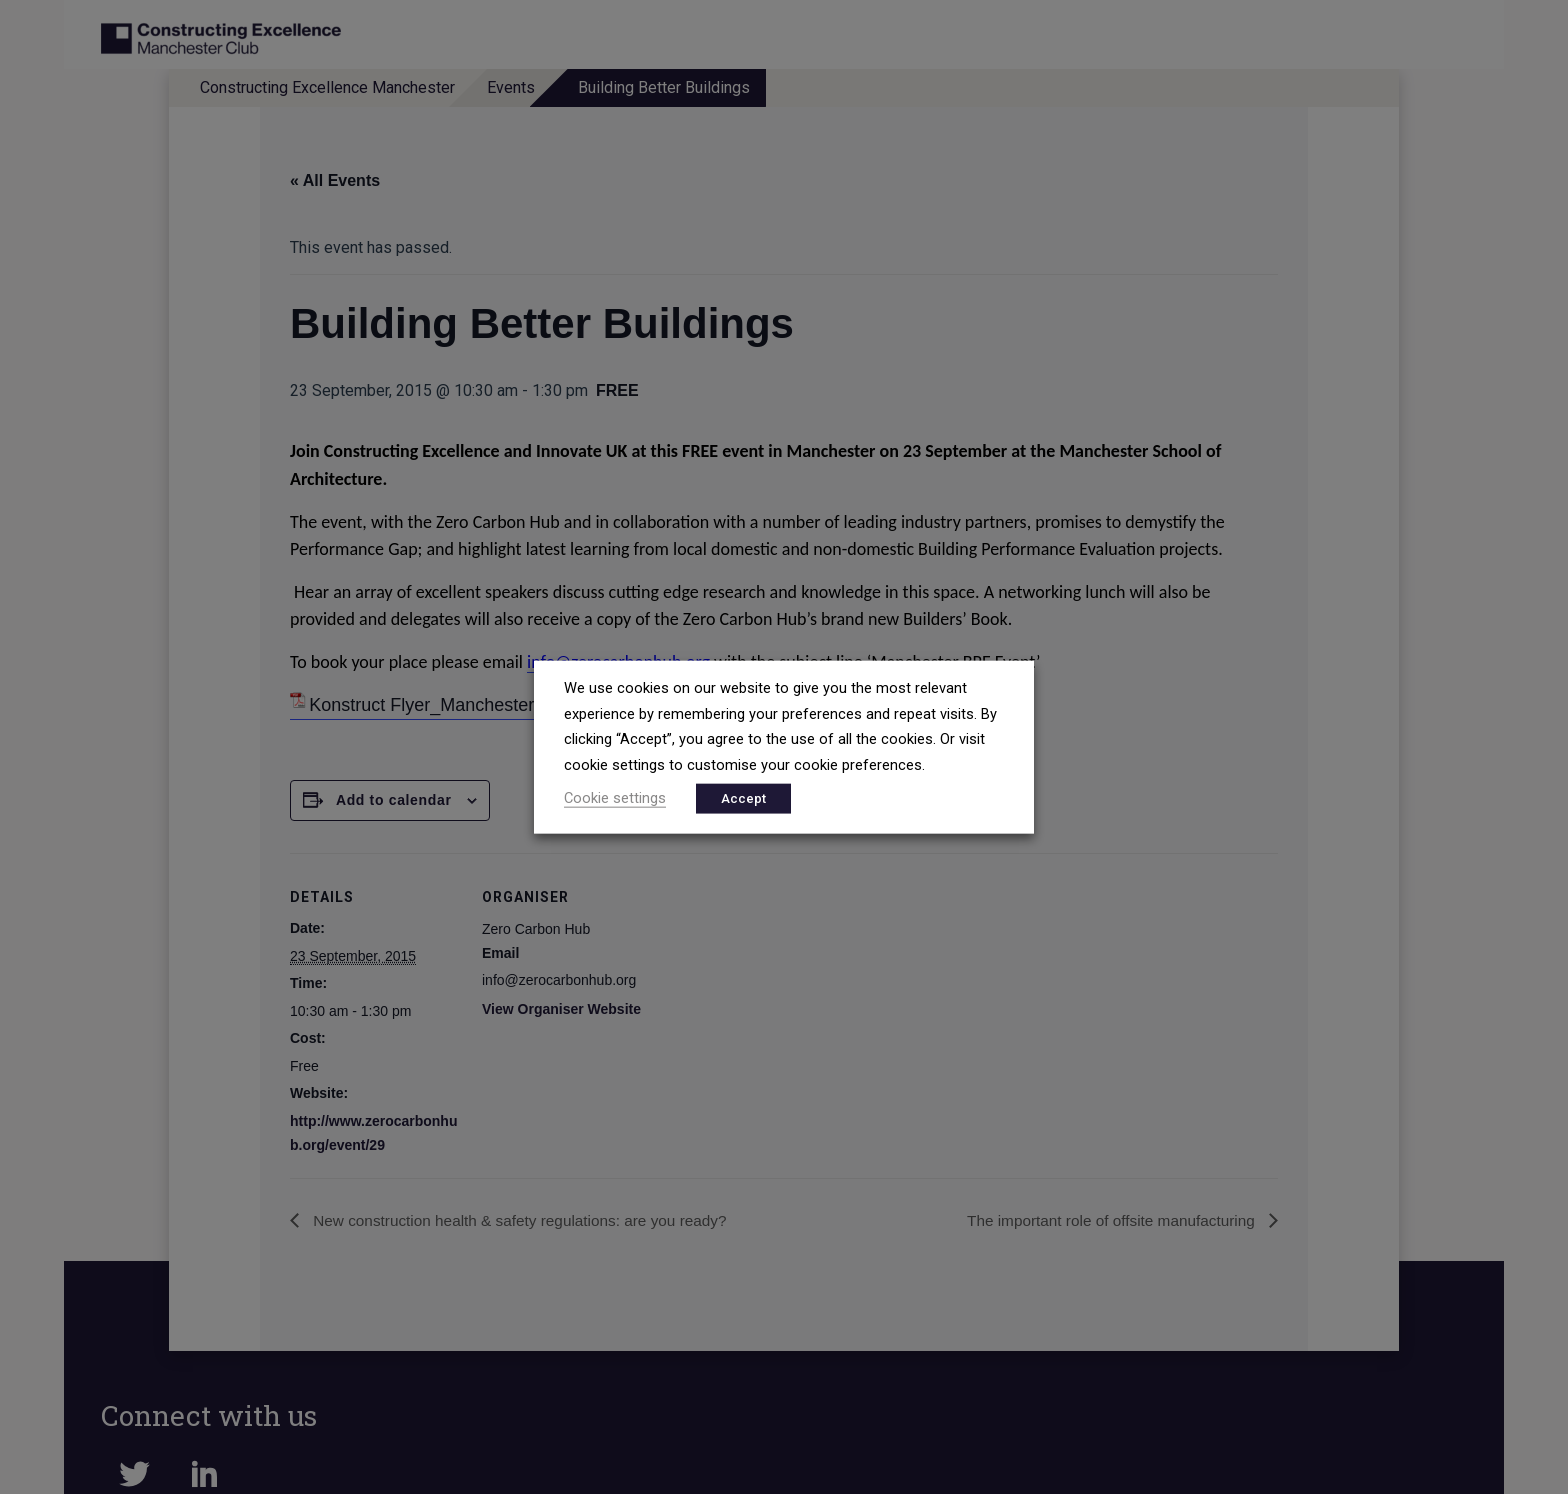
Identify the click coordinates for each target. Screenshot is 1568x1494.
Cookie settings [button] (615, 797)
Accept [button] (743, 797)
